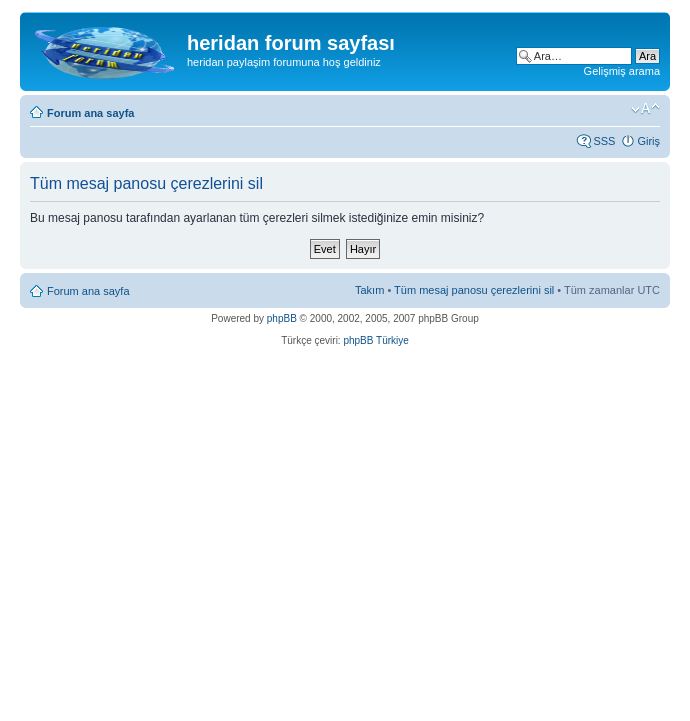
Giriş (648, 141)
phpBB (282, 318)
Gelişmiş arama (622, 71)
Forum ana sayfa (90, 113)
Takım (369, 290)
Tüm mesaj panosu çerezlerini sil (474, 290)
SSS (604, 141)
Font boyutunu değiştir (645, 109)
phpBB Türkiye (375, 340)
